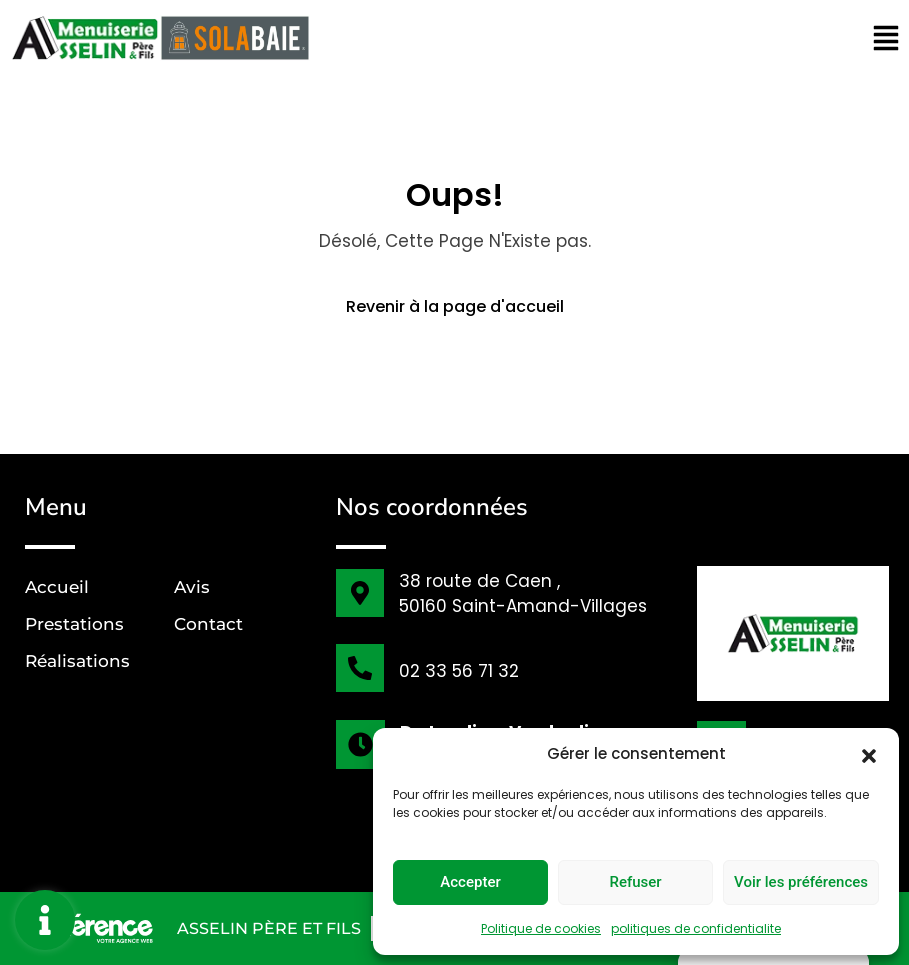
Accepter (470, 882)
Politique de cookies (541, 928)
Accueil (57, 587)
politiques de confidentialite (696, 928)
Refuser (635, 882)
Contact (208, 624)
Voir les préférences (801, 882)
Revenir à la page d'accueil (455, 306)
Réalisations (77, 661)
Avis (192, 587)
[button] (869, 754)
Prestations (74, 624)
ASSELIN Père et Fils (269, 928)
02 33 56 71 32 (459, 671)
